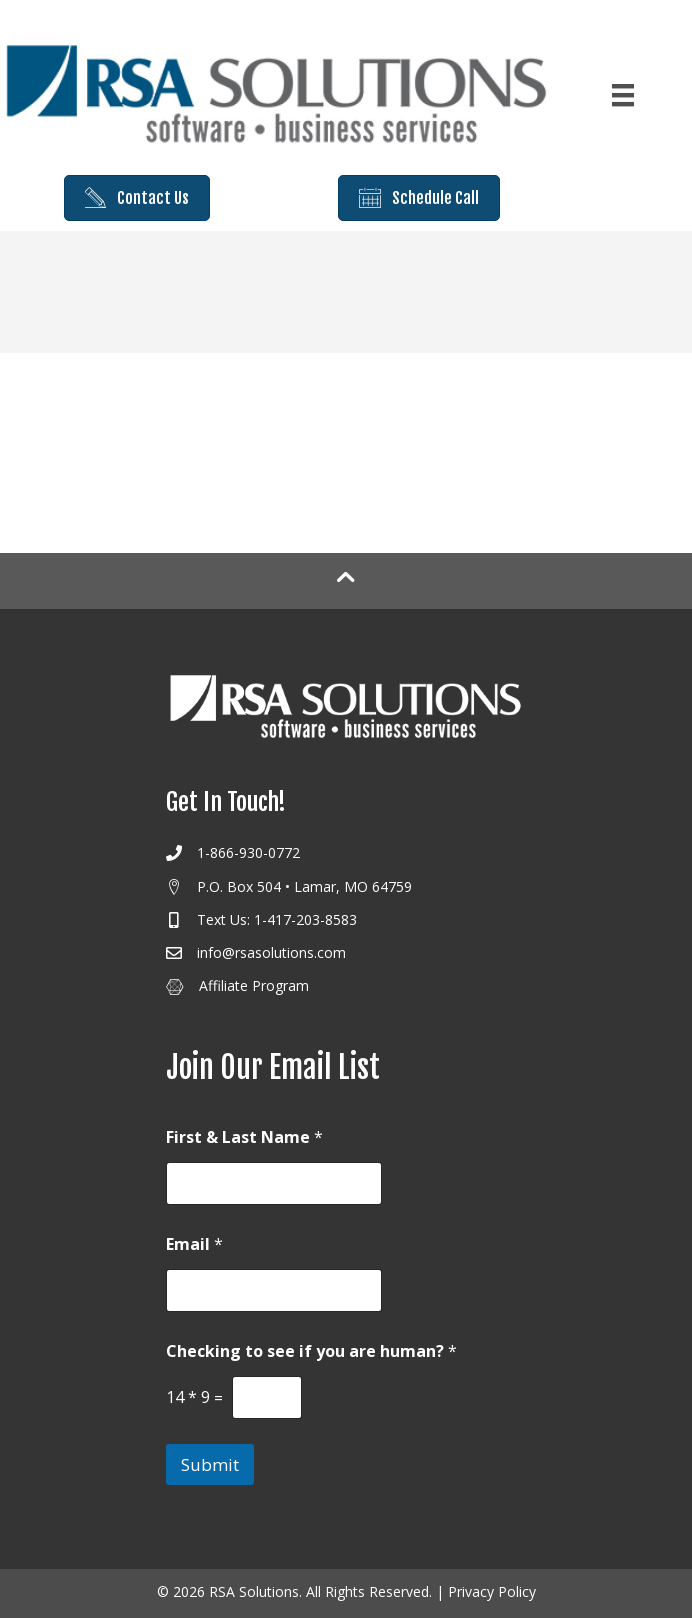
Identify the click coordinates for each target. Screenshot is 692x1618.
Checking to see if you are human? (311, 1351)
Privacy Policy (492, 1591)
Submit (210, 1464)
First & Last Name (244, 1137)
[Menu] (623, 95)
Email (194, 1244)
